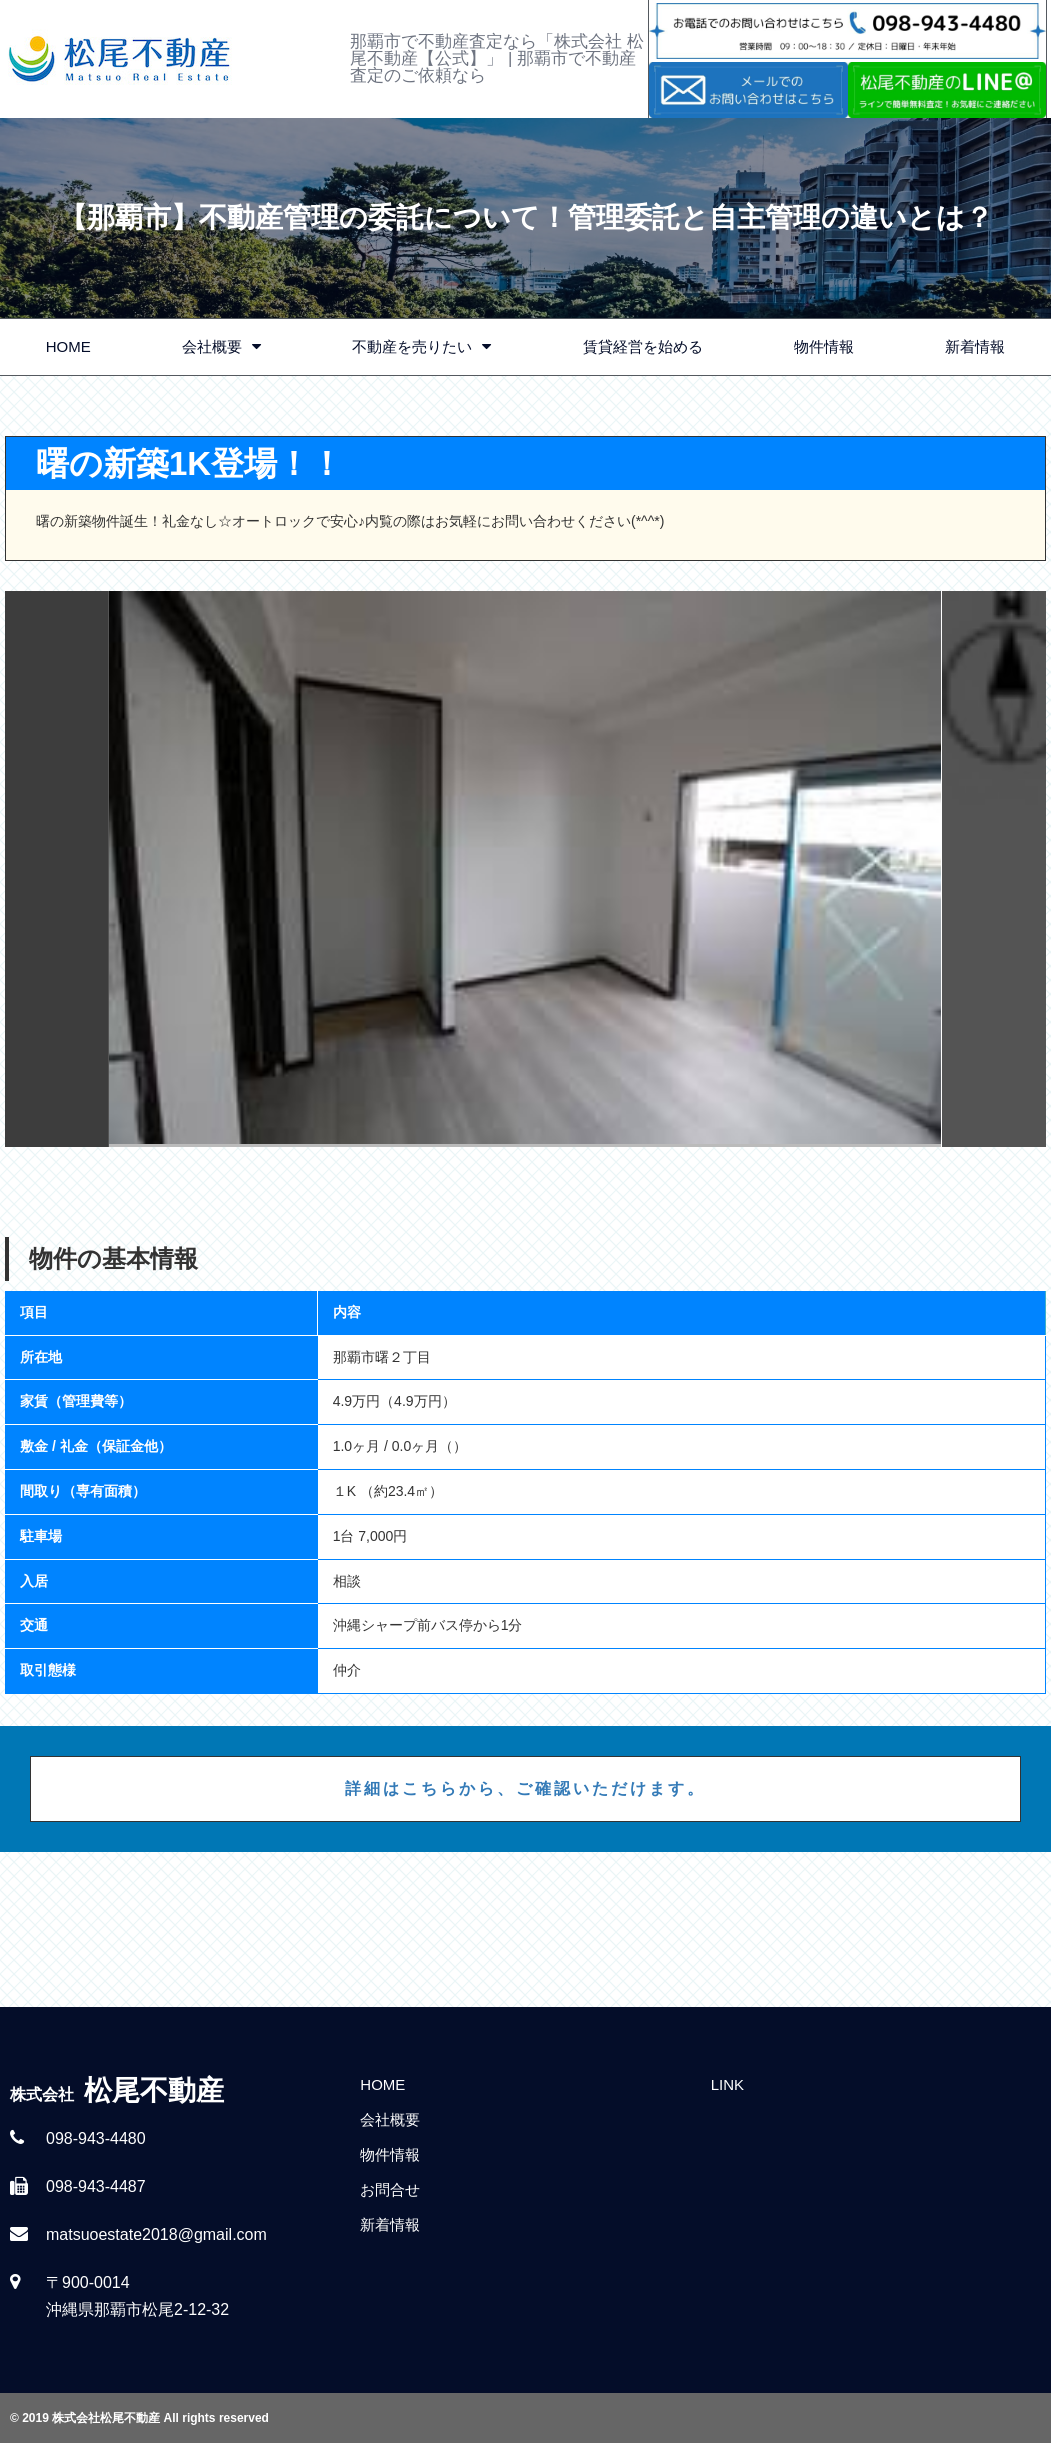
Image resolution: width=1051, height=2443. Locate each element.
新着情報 (975, 346)
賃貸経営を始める (643, 346)
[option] (525, 869)
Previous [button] (57, 869)
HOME (68, 346)
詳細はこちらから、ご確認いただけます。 (525, 1788)
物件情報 (824, 346)
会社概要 (221, 346)
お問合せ (390, 2189)
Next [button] (994, 869)
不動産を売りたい (421, 346)
